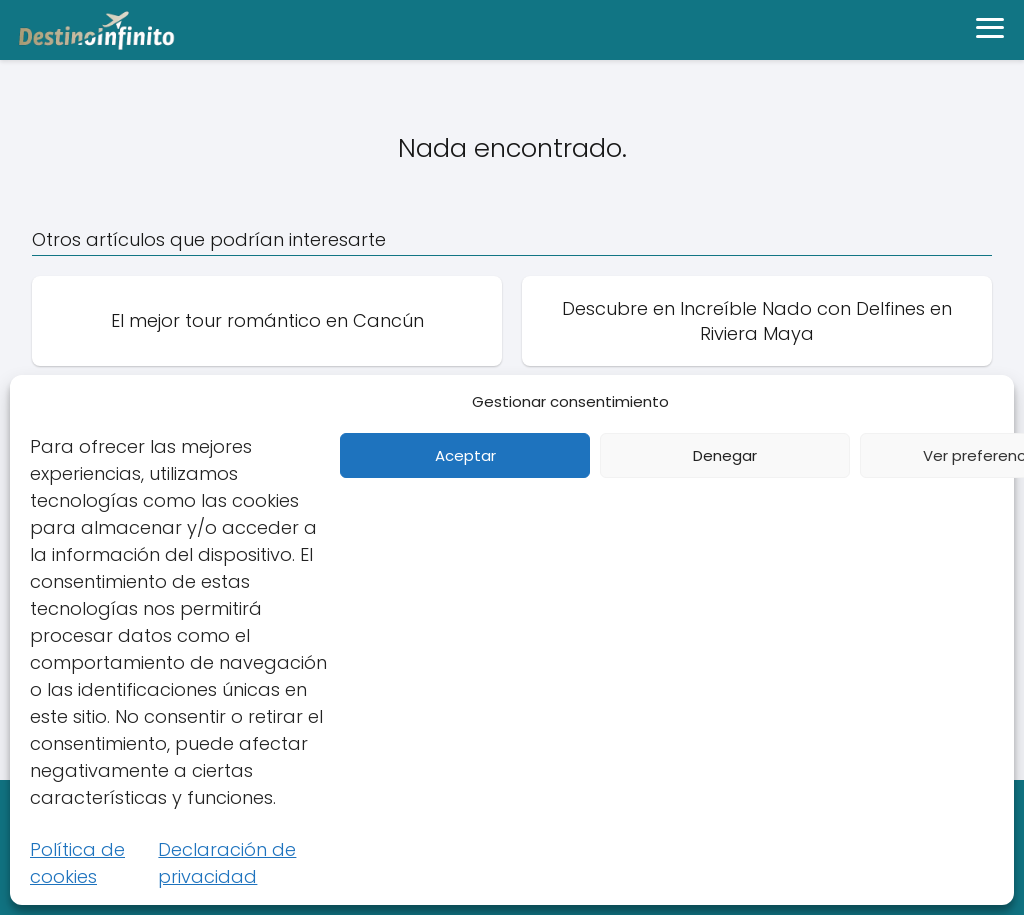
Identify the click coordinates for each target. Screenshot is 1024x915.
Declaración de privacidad (227, 863)
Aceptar (465, 455)
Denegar (725, 455)
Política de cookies (77, 863)
